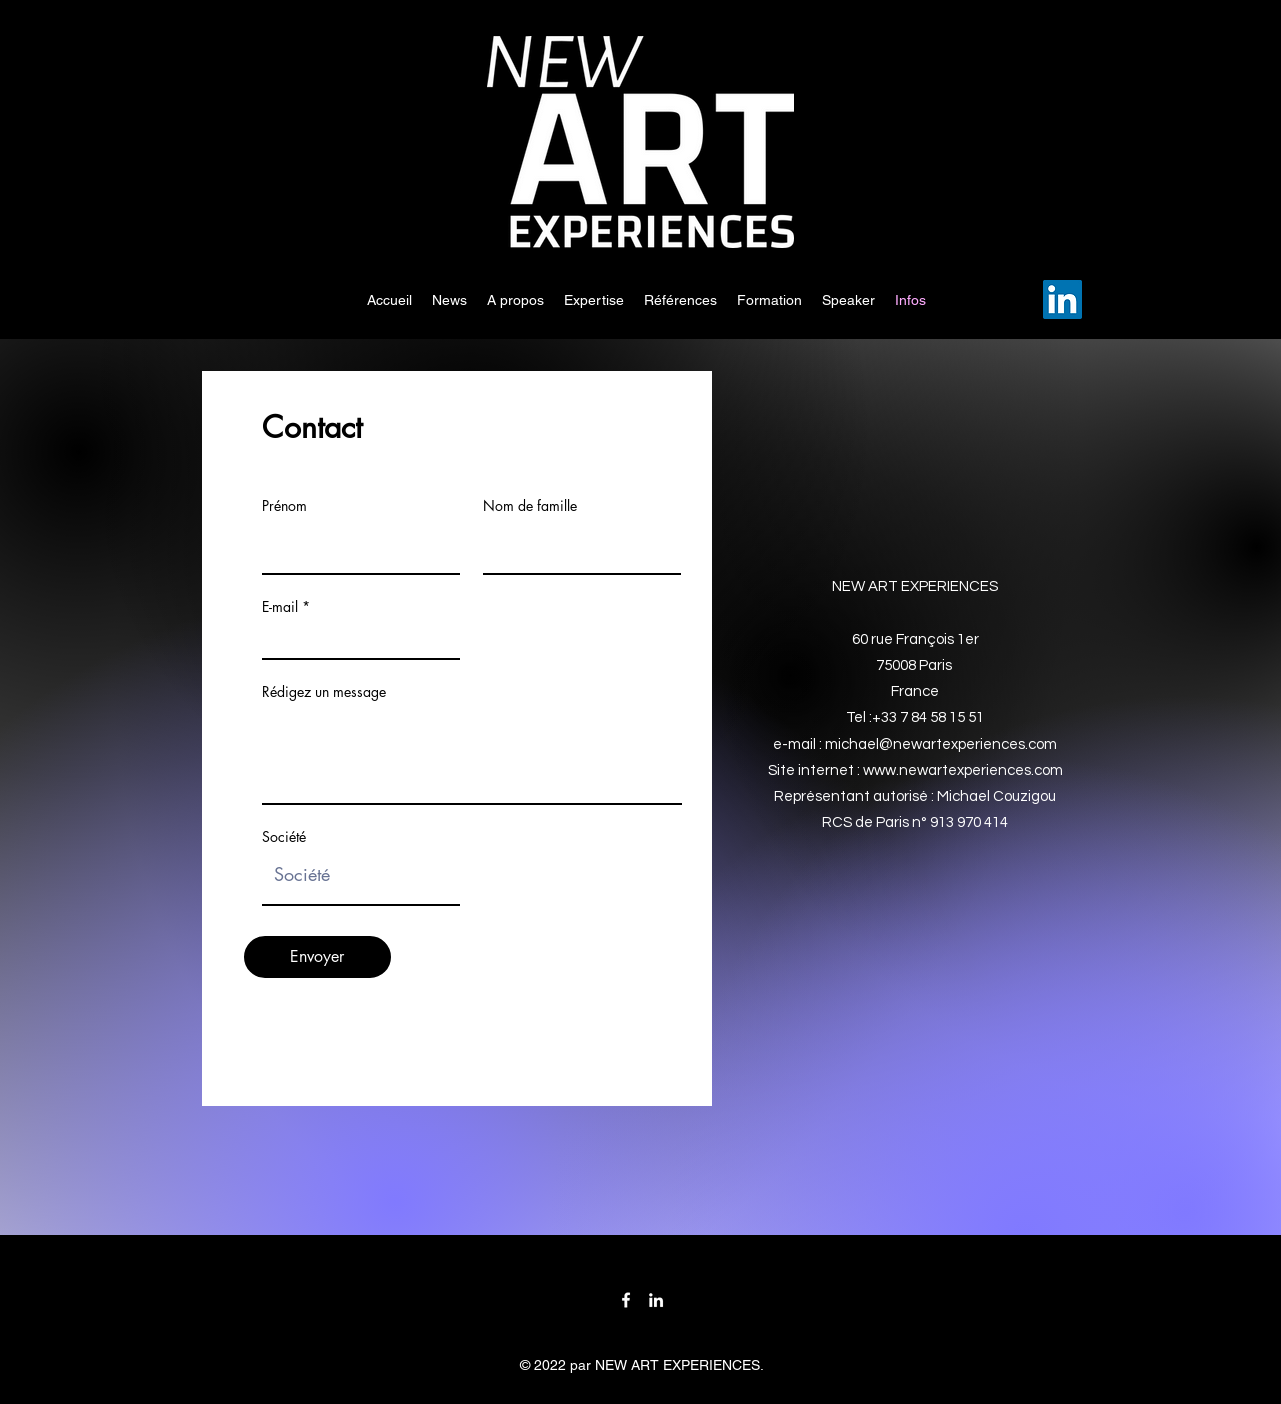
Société (284, 837)
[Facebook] (626, 1300)
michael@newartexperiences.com (941, 744)
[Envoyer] (317, 957)
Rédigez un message (324, 692)
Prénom (284, 506)
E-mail (280, 607)
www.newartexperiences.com (963, 770)
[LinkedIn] (1062, 299)
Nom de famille (530, 506)
